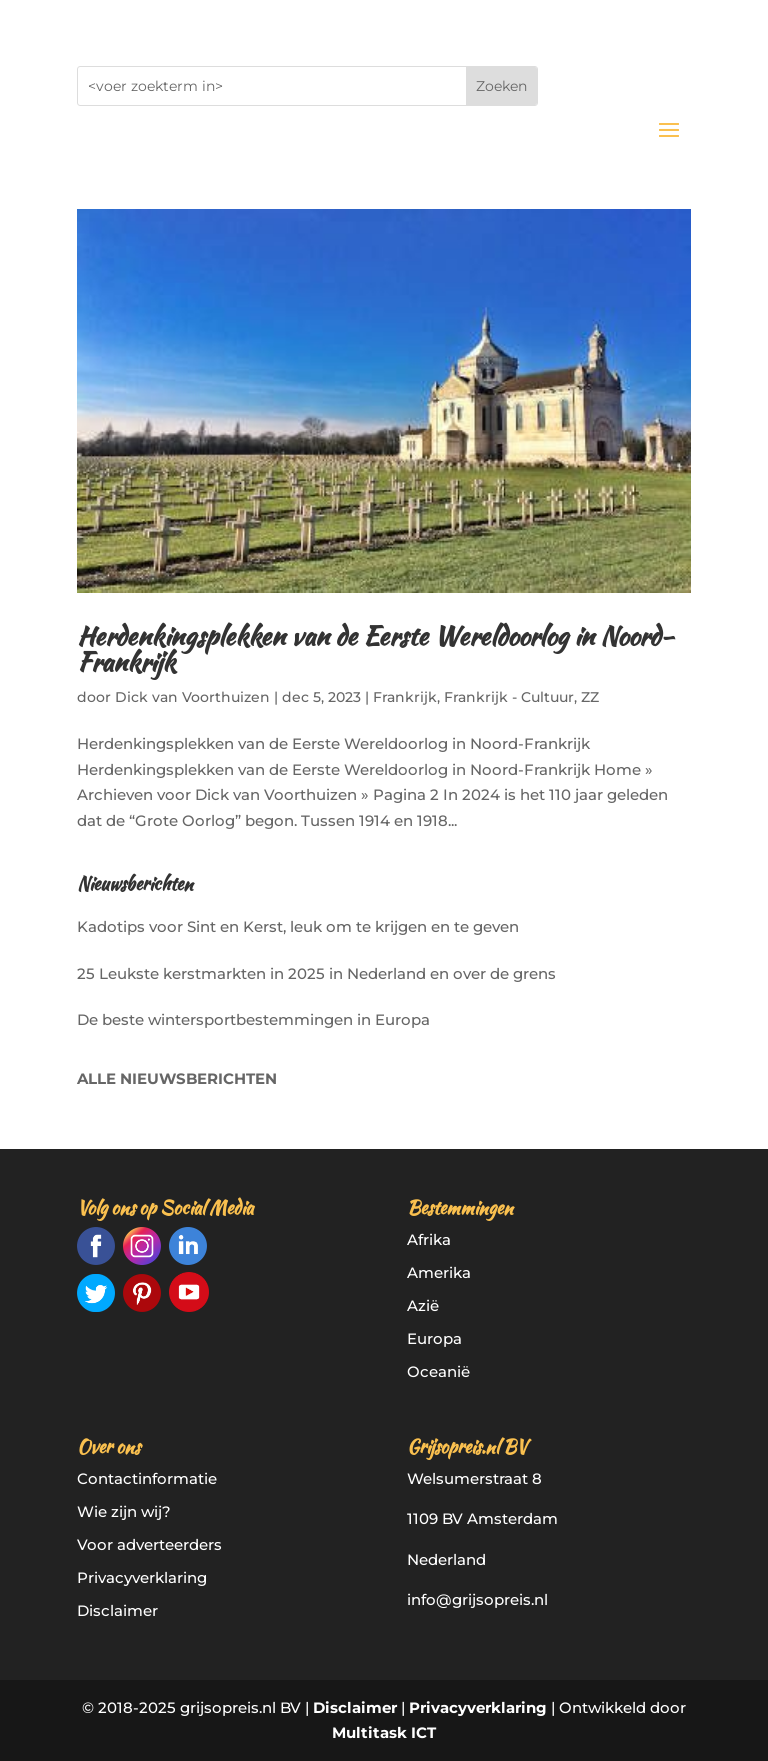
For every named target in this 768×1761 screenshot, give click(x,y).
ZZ (590, 697)
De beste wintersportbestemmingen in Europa (253, 1019)
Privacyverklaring (142, 1577)
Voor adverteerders (149, 1544)
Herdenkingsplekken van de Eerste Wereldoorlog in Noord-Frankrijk (375, 649)
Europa (434, 1338)
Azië (423, 1305)
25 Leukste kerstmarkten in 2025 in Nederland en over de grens (316, 973)
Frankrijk (405, 697)
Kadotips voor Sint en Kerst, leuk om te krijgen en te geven (298, 926)
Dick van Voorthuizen (192, 697)
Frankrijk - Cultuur (509, 697)
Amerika (439, 1272)
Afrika (429, 1239)
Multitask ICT (384, 1732)
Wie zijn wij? (124, 1511)
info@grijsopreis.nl (477, 1599)
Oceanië (438, 1371)
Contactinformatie (147, 1478)
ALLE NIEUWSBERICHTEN (177, 1078)
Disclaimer (117, 1610)
